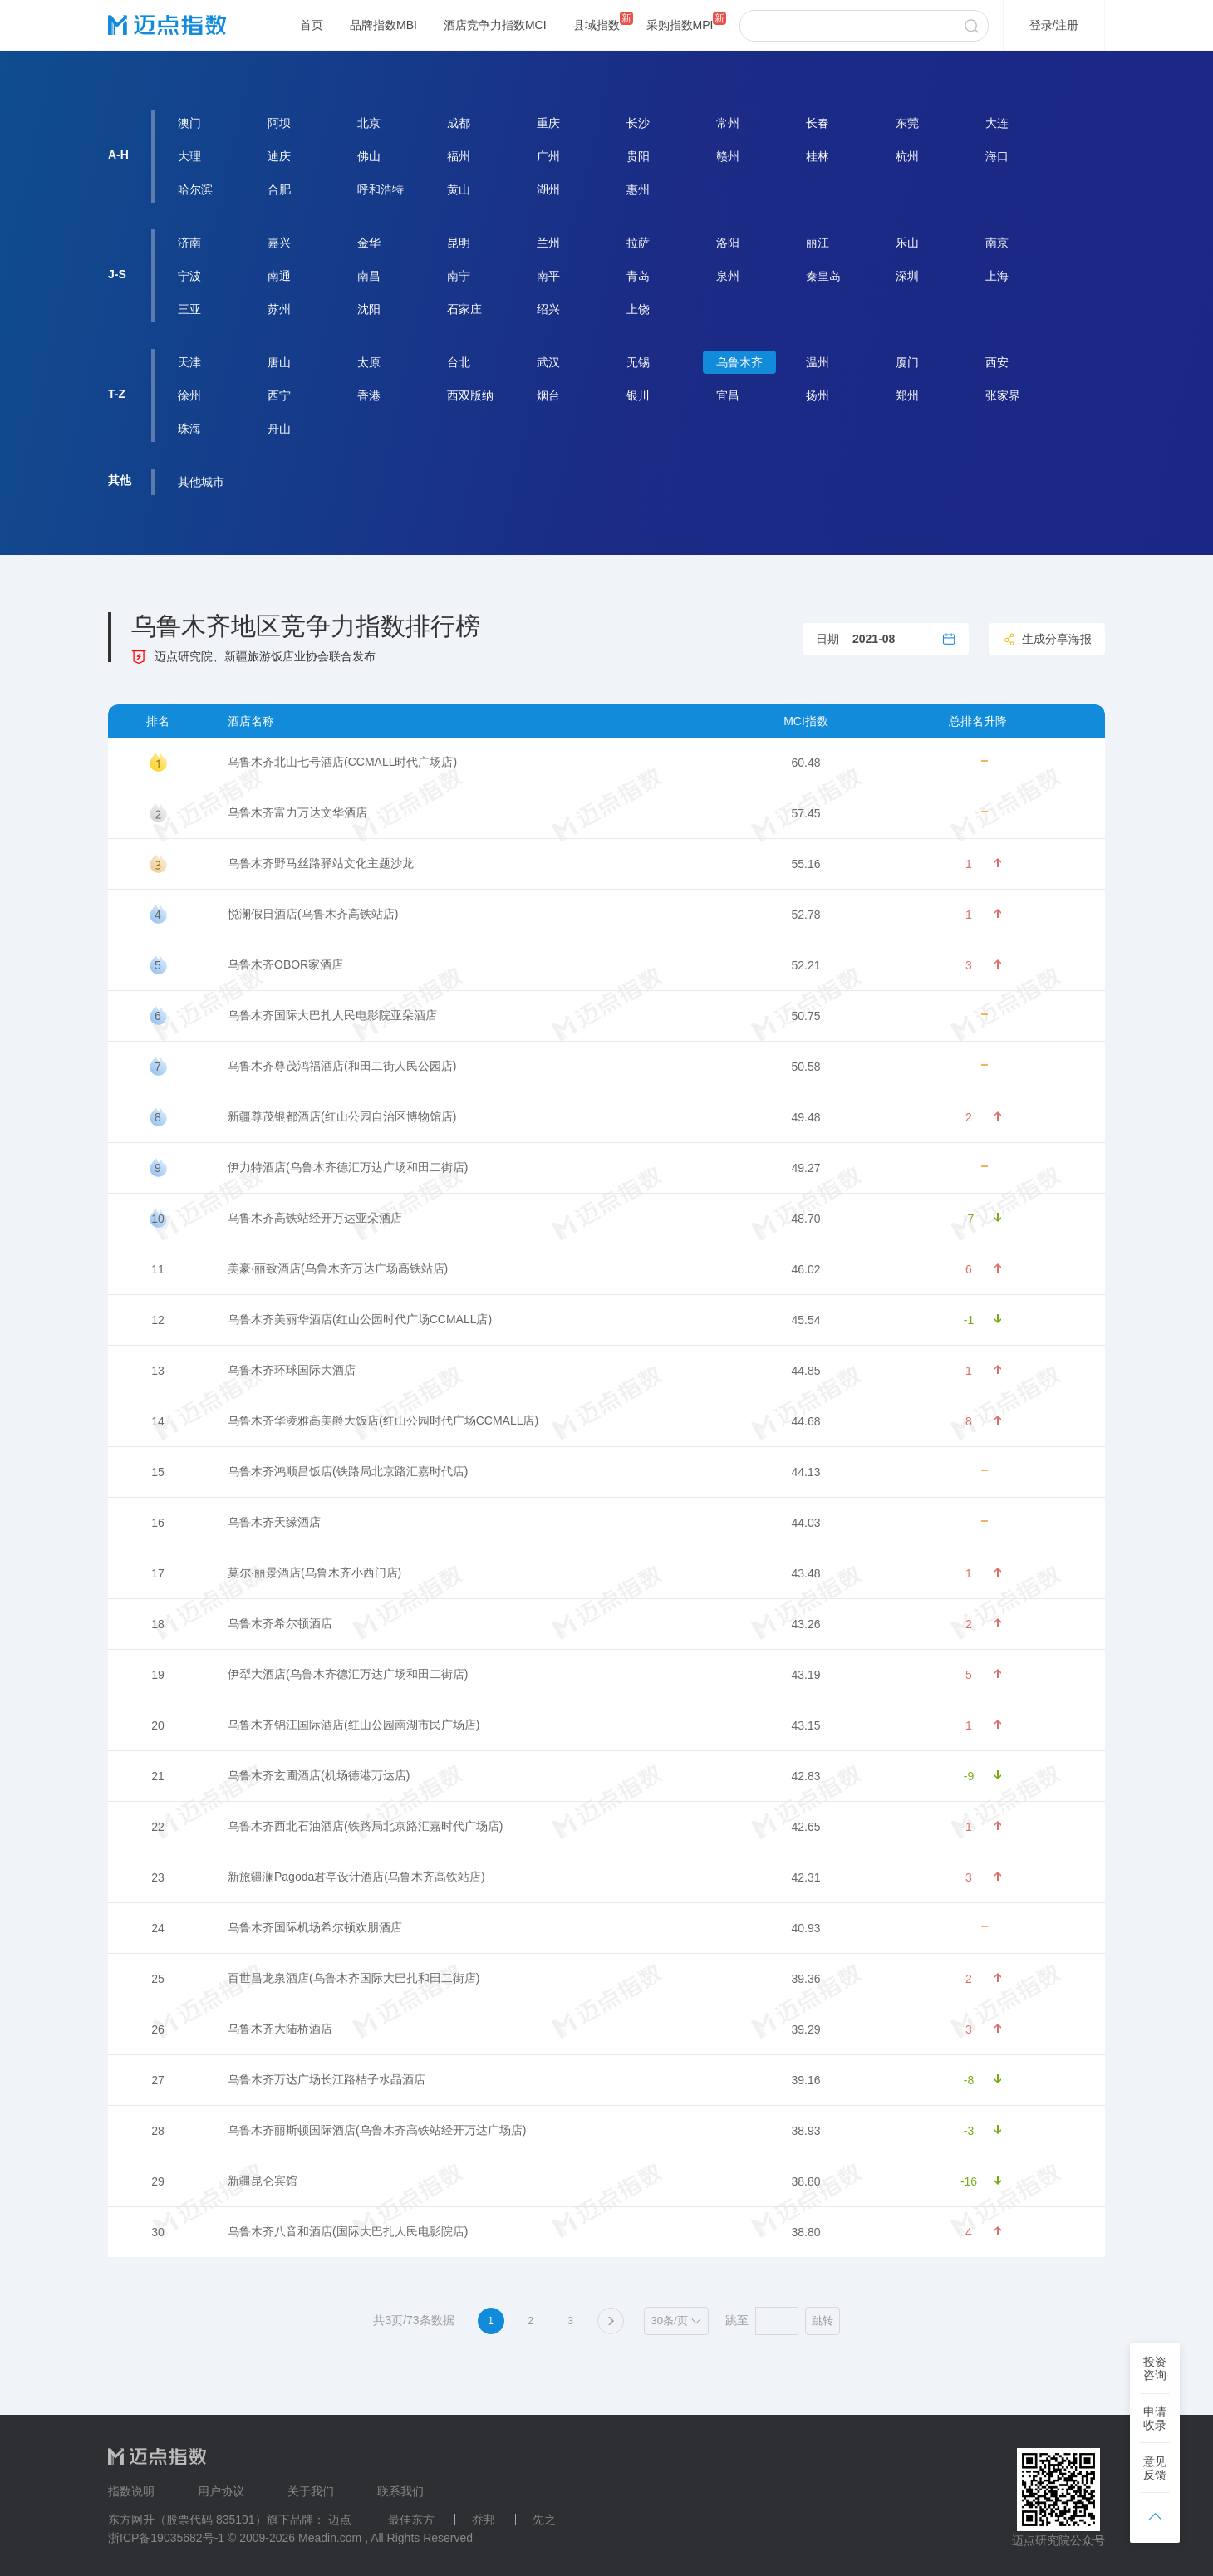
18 (158, 1624)
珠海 (189, 428)
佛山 (369, 156)
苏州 (279, 309)
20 (158, 1725)
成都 (458, 123)
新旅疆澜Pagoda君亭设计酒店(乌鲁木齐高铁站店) (356, 1876)
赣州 (727, 156)
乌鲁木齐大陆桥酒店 (280, 2028)
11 (158, 1269)
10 (158, 1218)
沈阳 (369, 309)
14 (158, 1421)
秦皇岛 (823, 275)
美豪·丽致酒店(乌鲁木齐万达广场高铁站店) (338, 1268)
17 (158, 1573)
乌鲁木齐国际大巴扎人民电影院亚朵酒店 (332, 1015)
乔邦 (483, 2519)
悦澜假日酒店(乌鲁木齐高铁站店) (313, 913)
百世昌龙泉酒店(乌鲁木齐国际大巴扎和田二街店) (353, 1978)
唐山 (279, 362)
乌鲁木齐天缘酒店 (274, 1521)
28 (158, 2130)
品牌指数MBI (383, 25)
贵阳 (638, 156)
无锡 (638, 362)
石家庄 (464, 309)
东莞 (907, 123)
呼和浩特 (380, 189)
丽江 (817, 242)
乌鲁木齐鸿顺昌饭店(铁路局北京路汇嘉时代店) (348, 1471)
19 (158, 1674)
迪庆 (279, 156)
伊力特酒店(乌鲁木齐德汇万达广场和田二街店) (348, 1167)
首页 (311, 25)
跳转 (822, 2320)
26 (158, 2029)
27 (158, 2080)
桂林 (817, 156)
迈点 (339, 2519)
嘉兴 (279, 242)
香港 (369, 395)
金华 (369, 242)
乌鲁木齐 (739, 362)
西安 (997, 362)
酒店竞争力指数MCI (495, 25)
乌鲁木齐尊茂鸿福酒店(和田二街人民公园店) (342, 1065)
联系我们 (400, 2491)
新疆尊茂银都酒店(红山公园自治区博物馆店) (342, 1116)
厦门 (907, 362)
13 (158, 1370)
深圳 (907, 275)
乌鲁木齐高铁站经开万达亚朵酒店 (315, 1217)
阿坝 (279, 123)
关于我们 (310, 2491)
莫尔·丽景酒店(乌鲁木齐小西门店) (314, 1572)
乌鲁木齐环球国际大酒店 (292, 1369)
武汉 (548, 362)
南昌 (369, 275)
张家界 (1002, 395)
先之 (544, 2519)
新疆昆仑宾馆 (262, 2180)
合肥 (279, 189)
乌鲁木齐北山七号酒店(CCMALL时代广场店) (342, 761)
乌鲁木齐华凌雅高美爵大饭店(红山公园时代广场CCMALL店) (383, 1420)
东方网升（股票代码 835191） (187, 2519)
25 (158, 1978)
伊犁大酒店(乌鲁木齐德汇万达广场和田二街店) (348, 1674)
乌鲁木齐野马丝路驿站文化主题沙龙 (321, 863)
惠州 (638, 189)
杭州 (907, 156)
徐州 (189, 395)
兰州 (548, 242)
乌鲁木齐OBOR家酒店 (285, 964)
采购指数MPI (680, 25)
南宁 (458, 275)
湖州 (548, 189)
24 (158, 1928)
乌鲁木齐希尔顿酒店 (280, 1623)
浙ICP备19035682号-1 (166, 2537)
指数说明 (131, 2491)
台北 (458, 362)
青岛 (638, 275)
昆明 (458, 242)
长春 (817, 123)
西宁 (279, 395)
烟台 (548, 395)
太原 (369, 362)
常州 (727, 123)
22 (158, 1826)
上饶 (638, 309)
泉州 (727, 275)
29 (158, 2181)
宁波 (189, 275)
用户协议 (221, 2491)
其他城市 (201, 481)
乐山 (907, 242)
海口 (997, 156)
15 (158, 1472)
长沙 (638, 123)
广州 (548, 156)
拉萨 (638, 242)
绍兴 (548, 309)
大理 (189, 156)
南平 (548, 275)
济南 (189, 242)
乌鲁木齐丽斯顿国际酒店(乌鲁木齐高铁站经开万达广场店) (377, 2130)
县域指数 (596, 25)
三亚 (189, 309)
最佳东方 (411, 2519)
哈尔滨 (195, 189)
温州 (817, 362)
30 (158, 2232)
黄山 (458, 189)
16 (158, 1522)
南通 (279, 275)
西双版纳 (470, 395)
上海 (997, 275)
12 (158, 1320)
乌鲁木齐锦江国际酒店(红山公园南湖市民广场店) (353, 1724)
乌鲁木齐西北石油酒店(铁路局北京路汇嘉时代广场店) (365, 1826)
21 (158, 1776)
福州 (458, 156)
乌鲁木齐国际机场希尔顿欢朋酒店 (315, 1927)
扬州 (817, 395)
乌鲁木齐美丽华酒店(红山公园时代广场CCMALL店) (360, 1319)
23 (158, 1877)
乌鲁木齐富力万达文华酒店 (297, 812)
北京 (369, 123)
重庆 (548, 123)
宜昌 (727, 395)
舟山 (279, 428)
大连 (997, 123)
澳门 (189, 123)
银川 (638, 395)
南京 (997, 242)
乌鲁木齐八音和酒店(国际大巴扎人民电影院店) (348, 2231)
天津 (189, 362)
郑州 (907, 395)
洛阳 (727, 242)
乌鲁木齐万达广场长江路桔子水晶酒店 (326, 2079)
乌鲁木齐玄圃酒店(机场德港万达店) (319, 1775)
